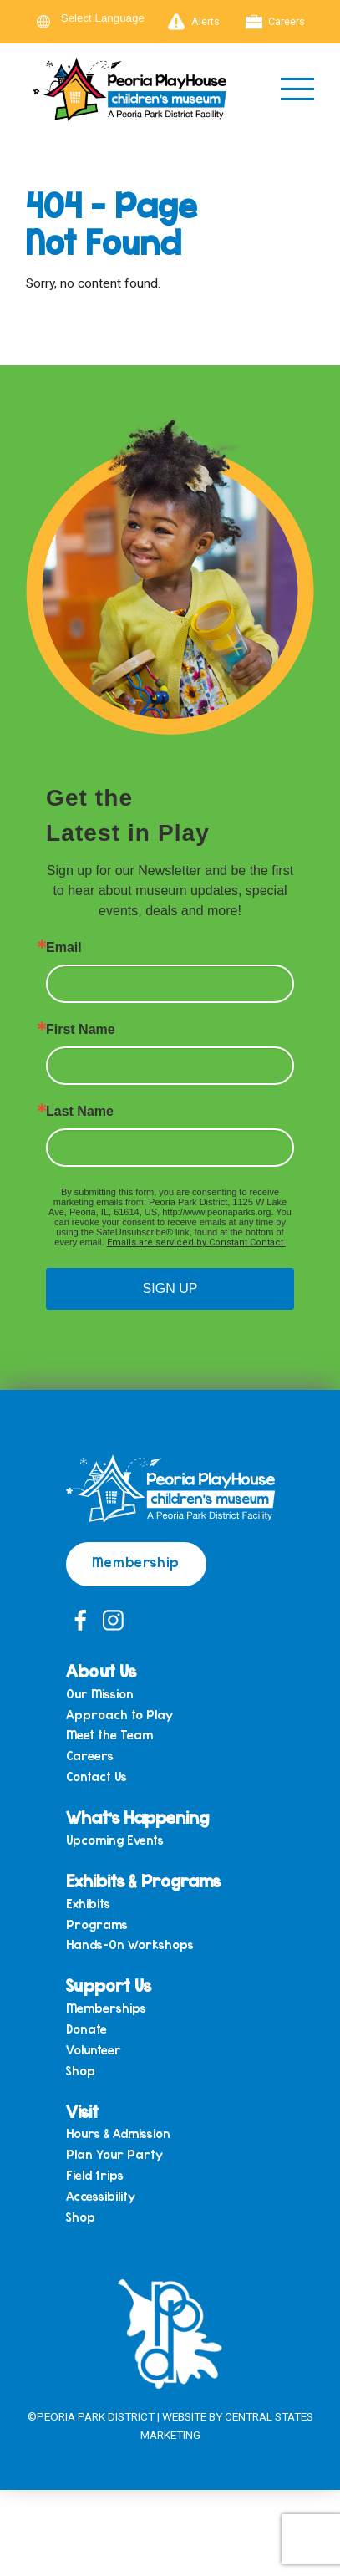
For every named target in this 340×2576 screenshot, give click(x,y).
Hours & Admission (118, 2133)
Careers (276, 22)
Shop (80, 2071)
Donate (86, 2029)
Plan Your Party (114, 2154)
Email (64, 948)
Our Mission (100, 1694)
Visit (82, 2111)
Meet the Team (109, 1735)
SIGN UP (170, 1288)
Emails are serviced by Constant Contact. (196, 1242)
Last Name (80, 1111)
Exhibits (88, 1903)
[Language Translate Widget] (112, 18)
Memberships (106, 2008)
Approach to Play (119, 1715)
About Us (101, 1670)
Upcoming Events (115, 1840)
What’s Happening (137, 1816)
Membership (136, 1562)
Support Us (108, 1984)
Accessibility (100, 2196)
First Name (80, 1029)
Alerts (194, 22)
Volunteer (93, 2050)
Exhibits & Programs (143, 1880)
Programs (97, 1924)
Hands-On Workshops (130, 1944)
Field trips (95, 2175)
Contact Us (96, 1776)
